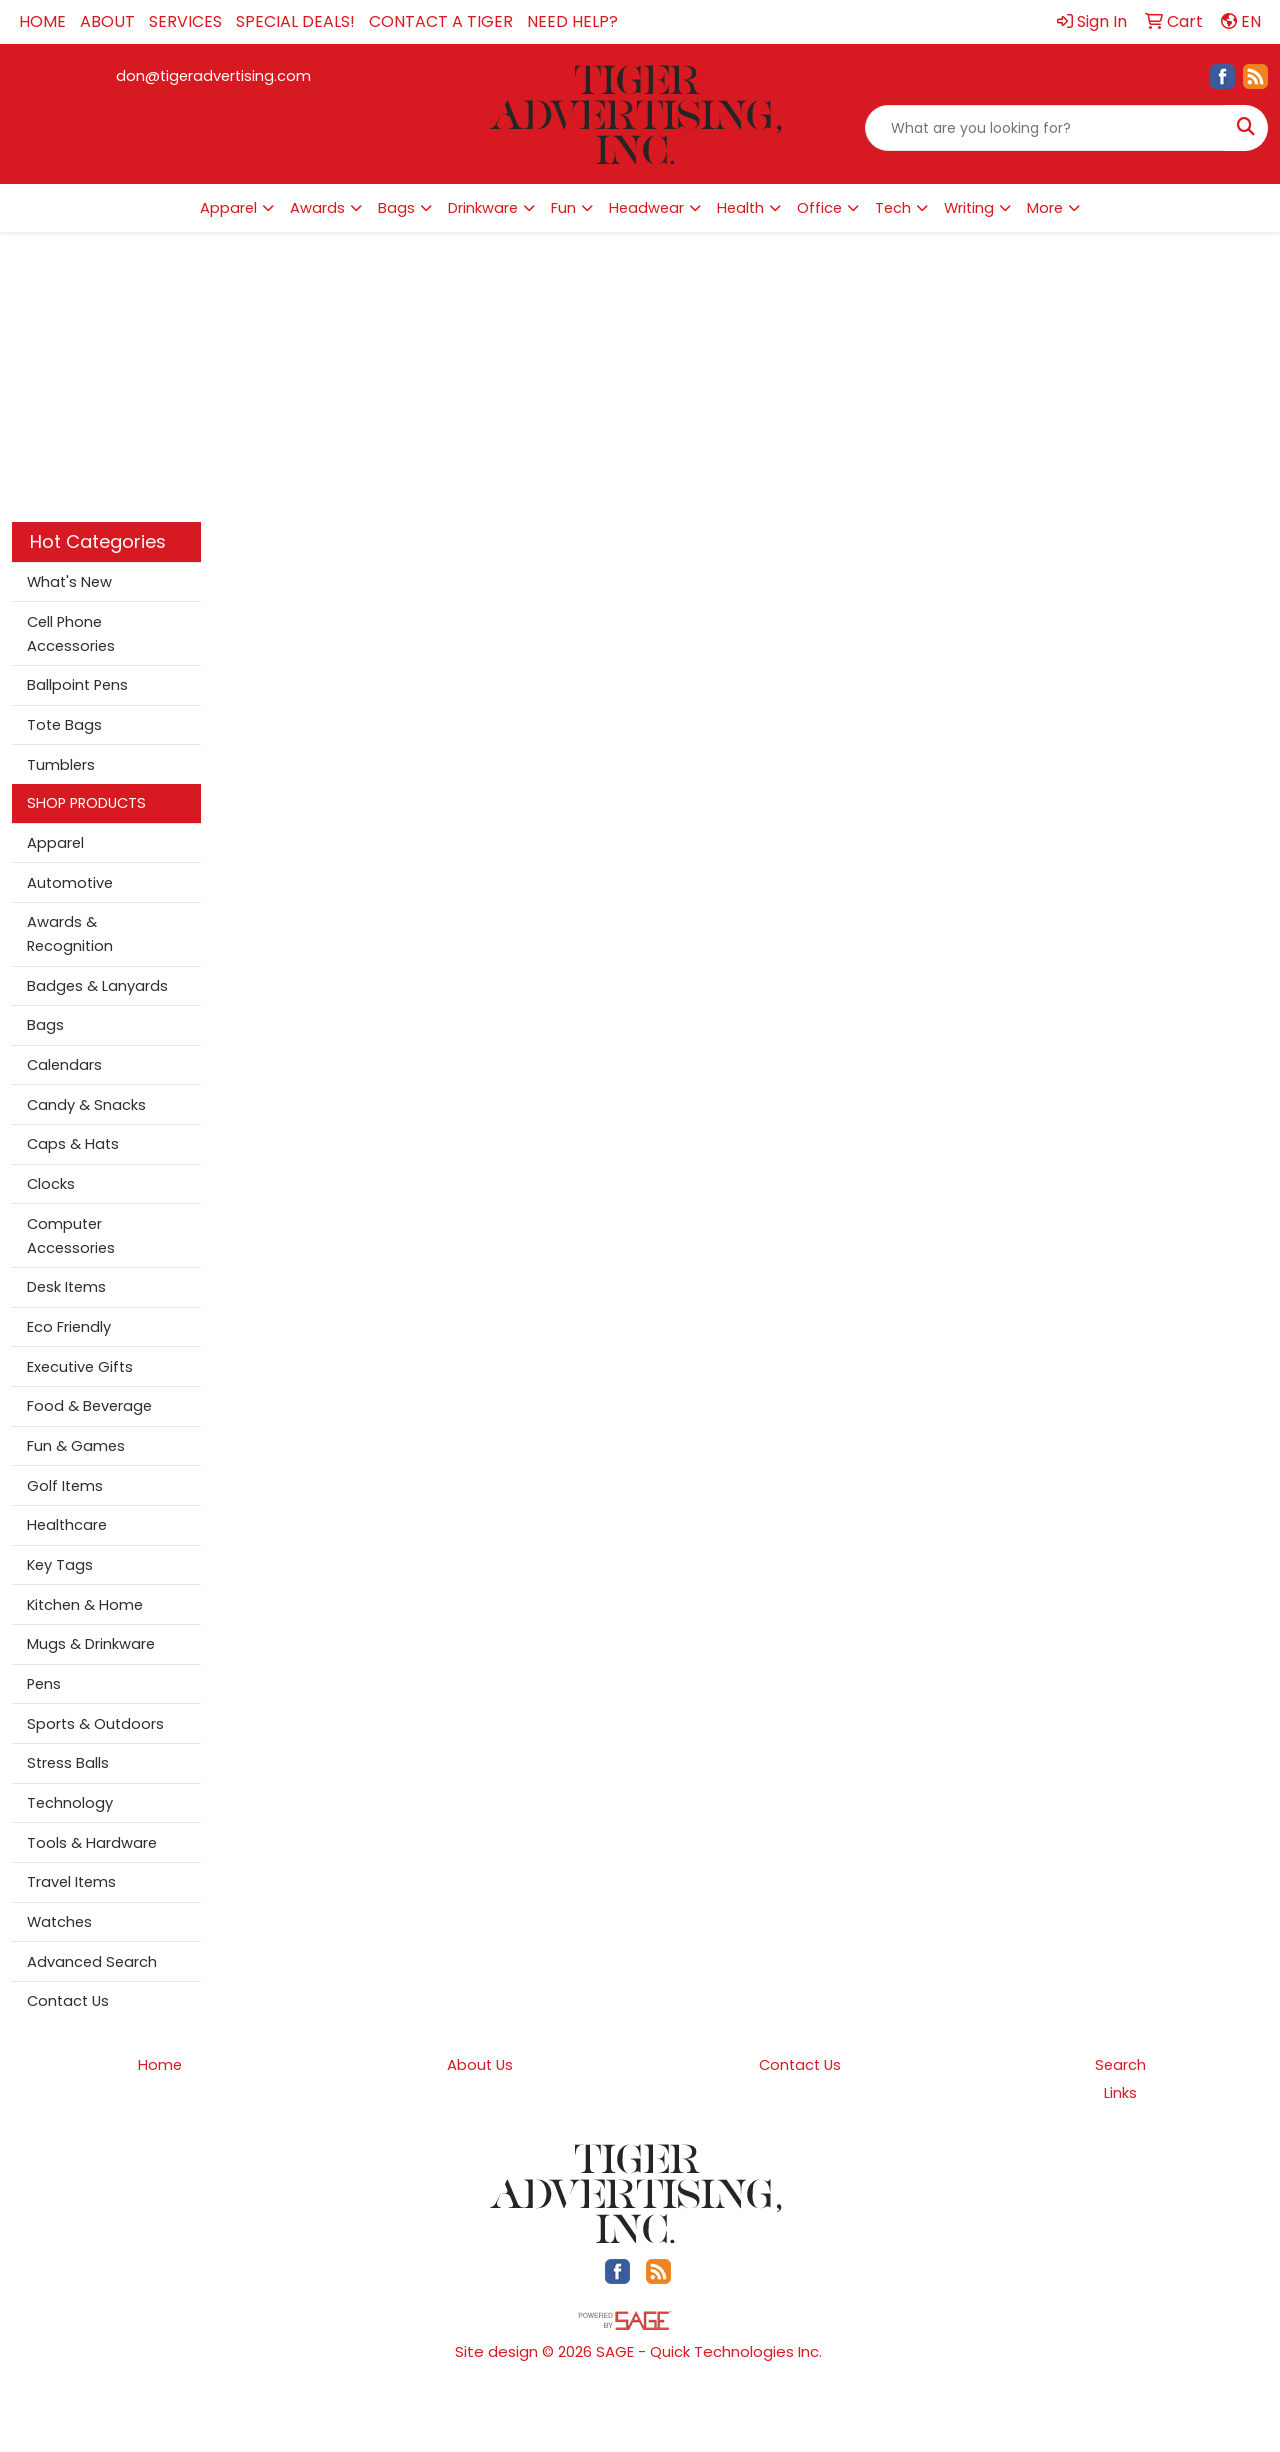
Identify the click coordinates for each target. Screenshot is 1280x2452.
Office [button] (819, 208)
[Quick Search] (1045, 128)
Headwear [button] (646, 208)
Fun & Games (76, 1446)
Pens (44, 1684)
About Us (480, 2065)
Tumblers (61, 765)
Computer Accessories (71, 1236)
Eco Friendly (69, 1327)
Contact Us (68, 2001)
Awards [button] (317, 208)
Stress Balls (68, 1763)
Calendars (64, 1065)
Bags (45, 1025)
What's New (69, 582)
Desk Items (66, 1287)
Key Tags (60, 1565)
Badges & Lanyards (97, 986)
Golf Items (65, 1486)
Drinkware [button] (483, 208)
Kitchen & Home (85, 1605)
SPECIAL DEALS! (295, 21)
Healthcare (67, 1525)
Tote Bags (64, 725)
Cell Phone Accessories (71, 634)
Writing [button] (969, 208)
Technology (70, 1803)
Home (160, 2065)
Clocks (51, 1184)
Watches (59, 1922)
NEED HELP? (572, 21)
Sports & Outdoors (95, 1724)
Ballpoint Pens (77, 685)
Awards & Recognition (70, 934)
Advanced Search (92, 1962)
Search (1120, 2065)
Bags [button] (396, 208)
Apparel (55, 843)
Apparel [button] (228, 208)
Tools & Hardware (92, 1843)
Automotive (70, 883)
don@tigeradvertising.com (213, 76)
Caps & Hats (73, 1144)
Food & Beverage (89, 1406)
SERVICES (185, 21)
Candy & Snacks (86, 1105)
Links (1120, 2093)
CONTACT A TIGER (441, 21)
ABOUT (107, 21)
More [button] (1045, 208)
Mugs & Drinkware (91, 1644)
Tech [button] (893, 208)
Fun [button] (563, 208)
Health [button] (740, 208)
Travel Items (71, 1882)
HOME (42, 21)
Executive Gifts (80, 1367)
